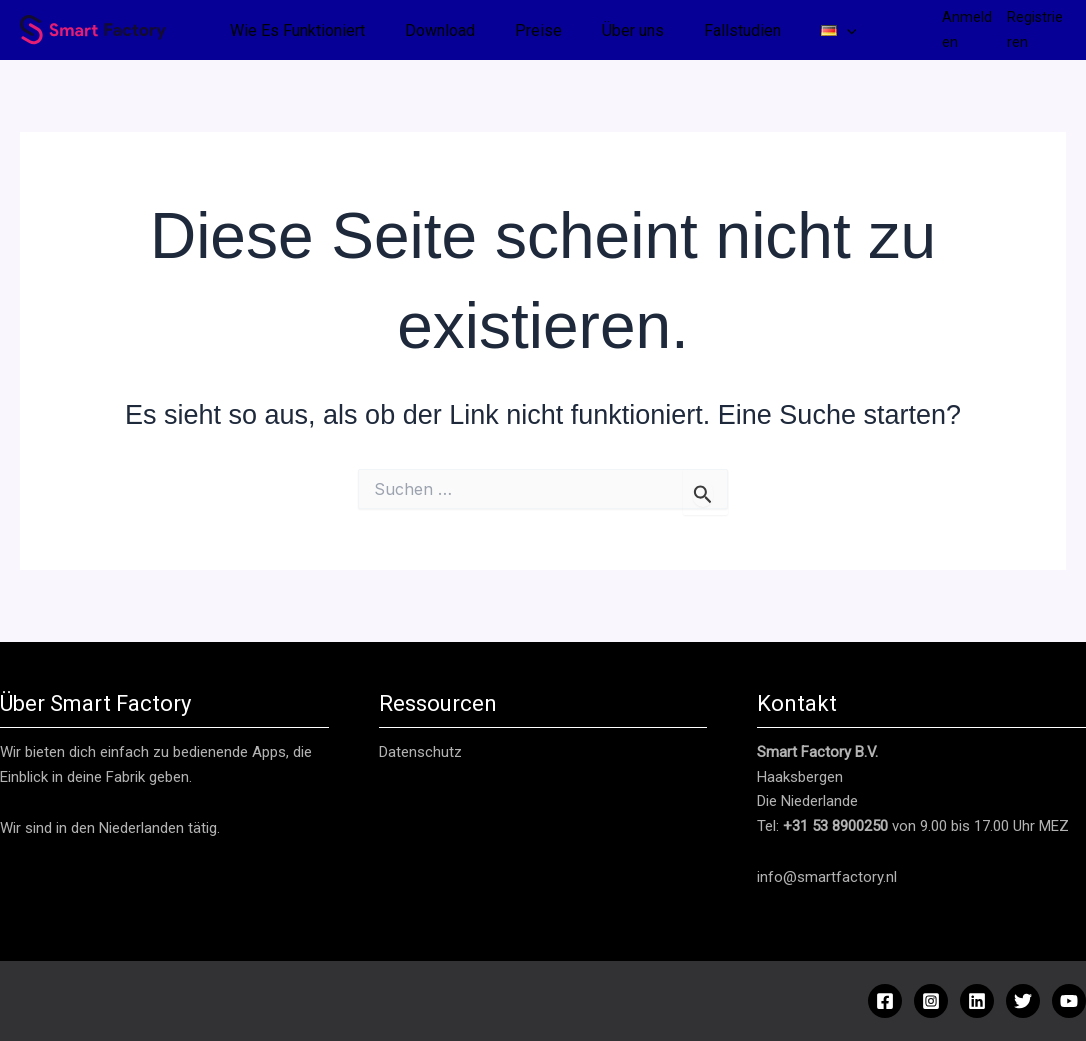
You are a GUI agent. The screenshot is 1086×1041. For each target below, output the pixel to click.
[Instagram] (931, 1001)
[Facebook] (885, 1001)
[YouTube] (1069, 1001)
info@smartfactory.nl (827, 877)
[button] (847, 31)
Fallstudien (742, 30)
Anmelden (967, 29)
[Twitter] (1023, 1001)
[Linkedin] (977, 1001)
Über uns (633, 30)
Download (440, 30)
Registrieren (1035, 29)
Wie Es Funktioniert (297, 30)
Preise (538, 30)
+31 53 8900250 (835, 826)
